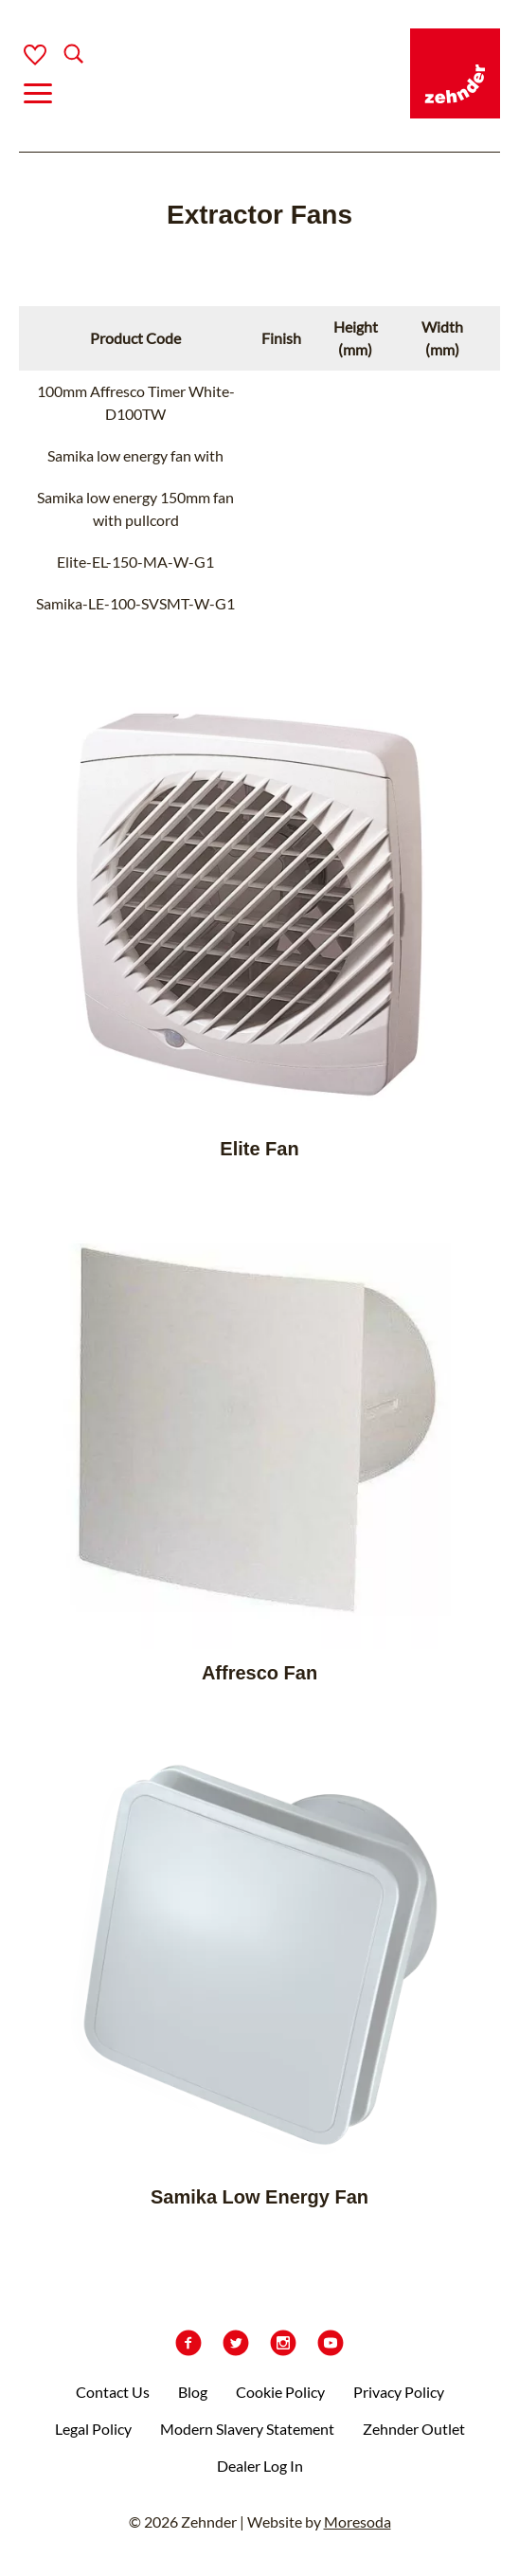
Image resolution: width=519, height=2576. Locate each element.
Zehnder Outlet (414, 2429)
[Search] (58, 55)
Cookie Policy (280, 2392)
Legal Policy (93, 2429)
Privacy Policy (398, 2392)
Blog (192, 2392)
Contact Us (113, 2392)
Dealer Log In (260, 2466)
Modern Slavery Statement (247, 2429)
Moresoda (357, 2522)
